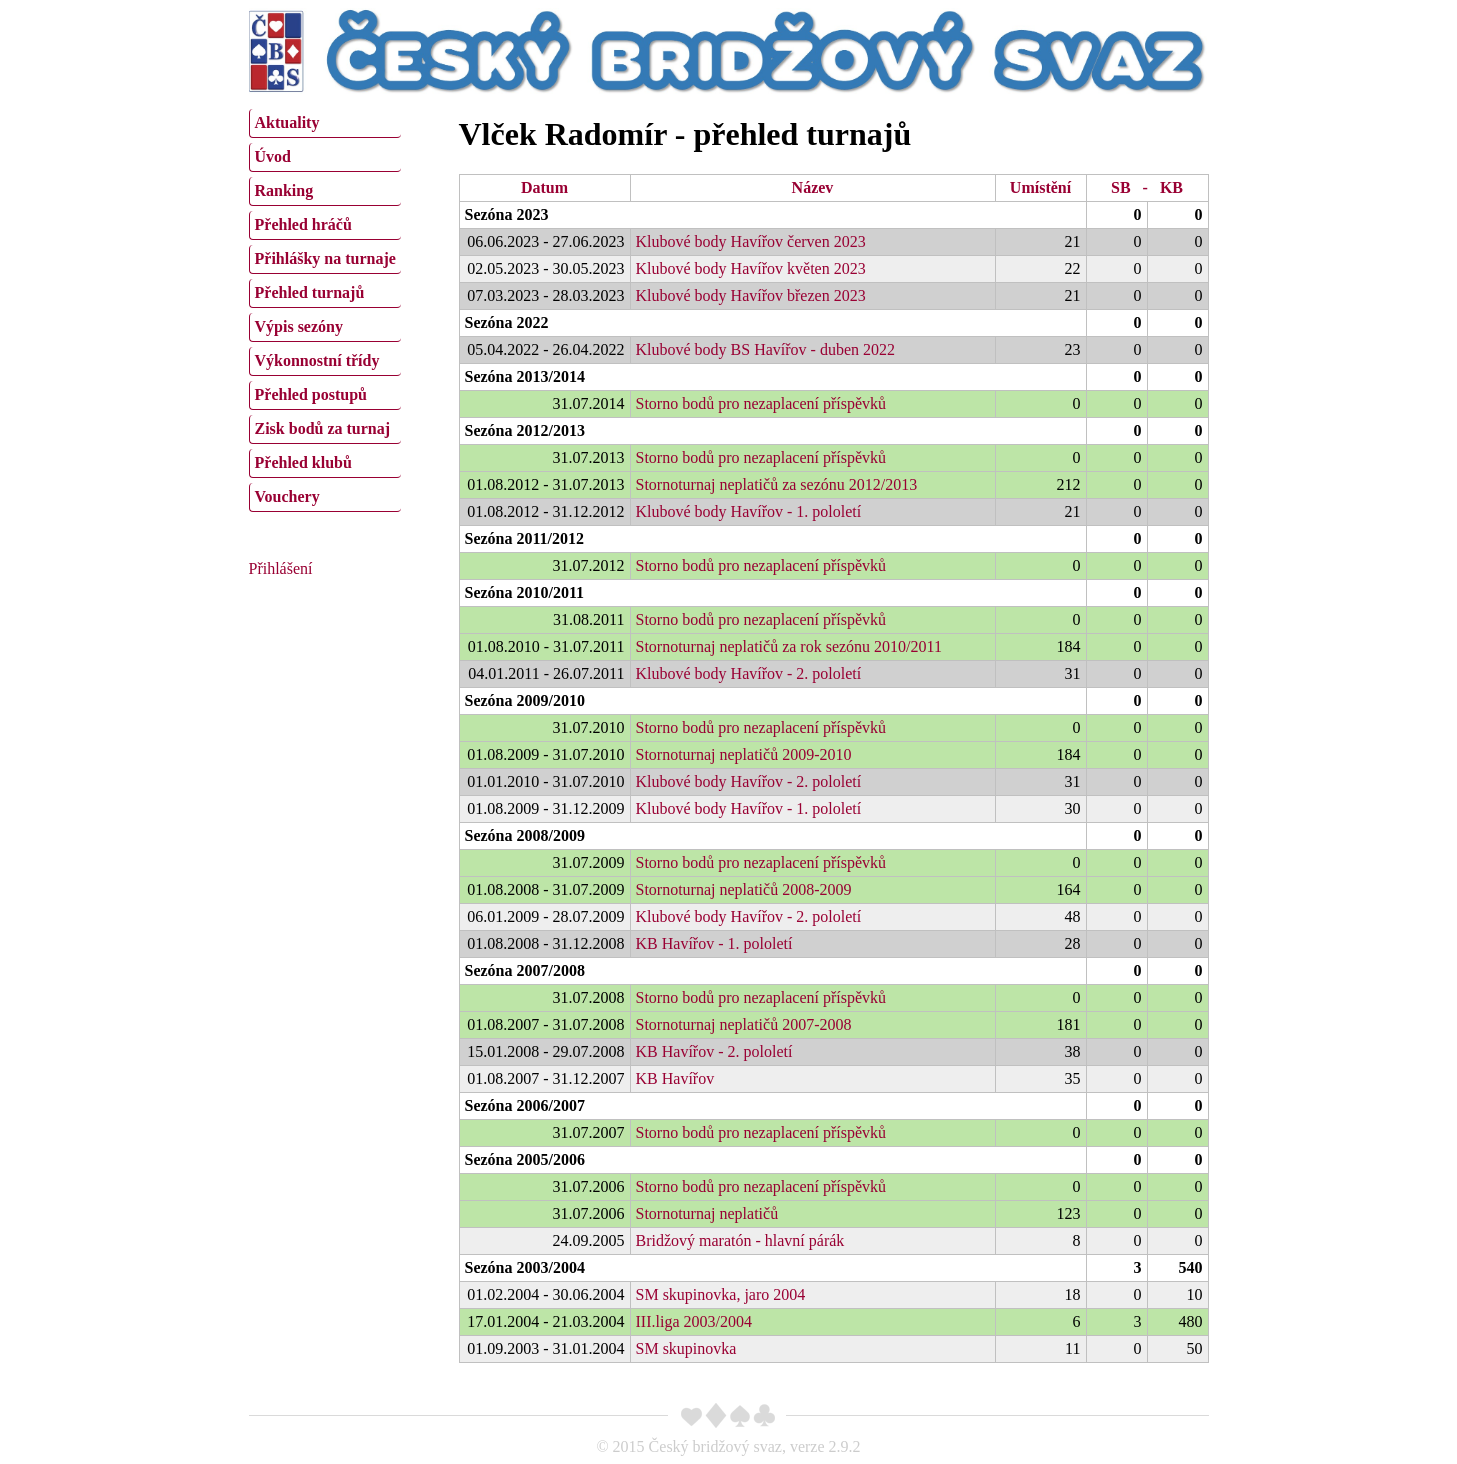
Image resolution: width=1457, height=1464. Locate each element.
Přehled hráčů (303, 224)
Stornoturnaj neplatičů (707, 1213)
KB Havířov (675, 1078)
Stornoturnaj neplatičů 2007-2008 (744, 1024)
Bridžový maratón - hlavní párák (740, 1240)
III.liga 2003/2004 (694, 1321)
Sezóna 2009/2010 (525, 700)
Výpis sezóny (299, 326)
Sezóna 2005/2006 (525, 1159)
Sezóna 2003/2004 (525, 1267)
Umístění (1040, 187)
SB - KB (1147, 187)
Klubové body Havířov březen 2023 (751, 295)
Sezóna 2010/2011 (525, 592)
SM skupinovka (686, 1348)
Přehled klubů (303, 462)
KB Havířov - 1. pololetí (714, 943)
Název (813, 187)
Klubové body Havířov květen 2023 (751, 268)
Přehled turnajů (310, 292)
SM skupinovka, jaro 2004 (721, 1294)
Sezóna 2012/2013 (525, 430)
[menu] (325, 308)
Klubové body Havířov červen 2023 (751, 241)
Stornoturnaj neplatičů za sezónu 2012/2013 (777, 484)
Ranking (284, 190)
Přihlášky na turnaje (325, 258)
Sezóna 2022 (507, 322)
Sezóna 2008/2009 (525, 835)
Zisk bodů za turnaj (323, 428)
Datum (544, 187)
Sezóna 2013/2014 (525, 376)
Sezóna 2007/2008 (525, 970)
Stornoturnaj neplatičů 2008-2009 (744, 889)
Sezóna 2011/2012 (525, 538)
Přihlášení (281, 568)
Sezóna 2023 (507, 214)
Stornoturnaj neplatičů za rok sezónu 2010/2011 (789, 646)
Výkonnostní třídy (317, 360)
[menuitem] (325, 123)
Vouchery (287, 496)
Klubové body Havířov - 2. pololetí (749, 673)
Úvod (273, 156)
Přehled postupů (311, 394)
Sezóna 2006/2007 (525, 1105)
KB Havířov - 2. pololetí (714, 1051)
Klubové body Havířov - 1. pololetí (749, 511)
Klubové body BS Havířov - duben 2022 (766, 349)
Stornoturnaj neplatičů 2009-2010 (744, 754)
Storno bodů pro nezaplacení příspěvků (761, 403)
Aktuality (287, 122)
